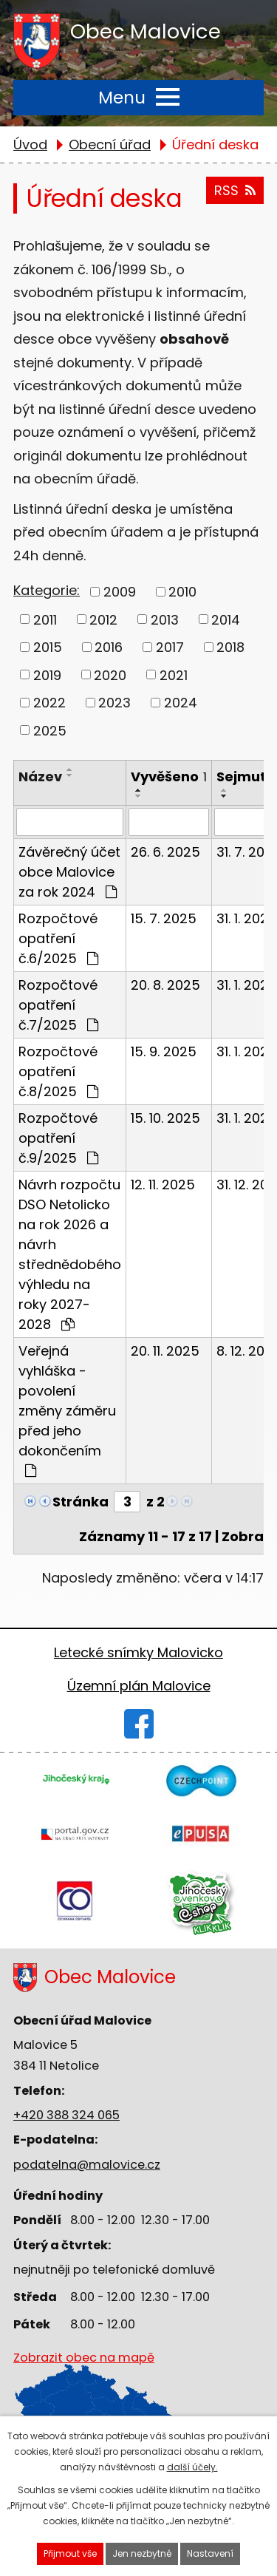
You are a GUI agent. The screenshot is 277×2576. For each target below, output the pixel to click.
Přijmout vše (70, 2553)
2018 (230, 647)
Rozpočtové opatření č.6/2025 (58, 938)
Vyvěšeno (169, 776)
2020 (110, 674)
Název (40, 776)
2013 (165, 619)
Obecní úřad (110, 144)
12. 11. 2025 (163, 1184)
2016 (109, 647)
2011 (45, 619)
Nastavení (210, 2553)
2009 (119, 591)
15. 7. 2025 (163, 918)
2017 (170, 647)
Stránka (80, 1501)
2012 (103, 619)
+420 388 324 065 (66, 2115)
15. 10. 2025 (165, 1118)
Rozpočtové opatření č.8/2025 (58, 1071)
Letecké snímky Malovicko (138, 1652)
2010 (182, 591)
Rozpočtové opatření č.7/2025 (58, 1005)
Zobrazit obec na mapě (83, 2395)
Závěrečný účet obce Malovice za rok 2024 (69, 872)
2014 (225, 619)
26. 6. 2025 (165, 852)
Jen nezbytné (141, 2553)
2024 (180, 702)
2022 (49, 702)
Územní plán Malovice (139, 1685)
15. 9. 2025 (163, 1051)
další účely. (192, 2467)
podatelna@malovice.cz (86, 2164)
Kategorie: (46, 590)
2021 (174, 674)
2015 (47, 647)
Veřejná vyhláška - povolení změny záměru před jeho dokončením (67, 1410)
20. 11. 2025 (165, 1351)
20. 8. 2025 (165, 985)
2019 (47, 674)
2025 (49, 730)
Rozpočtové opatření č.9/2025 (58, 1138)
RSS (235, 190)
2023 (114, 702)
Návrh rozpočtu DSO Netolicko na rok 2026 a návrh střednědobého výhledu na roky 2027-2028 (69, 1254)
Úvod (30, 144)
